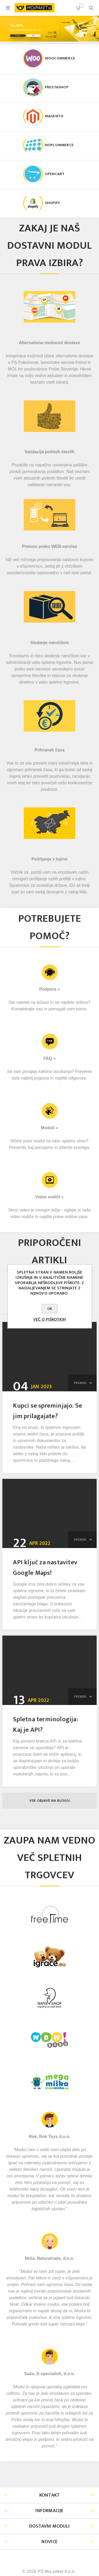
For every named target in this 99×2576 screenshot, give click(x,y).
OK (49, 1309)
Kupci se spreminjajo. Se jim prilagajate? (47, 1411)
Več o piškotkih (49, 1319)
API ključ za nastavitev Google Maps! (45, 1567)
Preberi (80, 1383)
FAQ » (49, 1058)
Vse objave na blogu (49, 1800)
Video (33, 35)
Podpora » (49, 989)
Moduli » (49, 1128)
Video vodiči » (49, 1197)
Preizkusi (17, 35)
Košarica (81, 6)
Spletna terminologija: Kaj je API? (45, 1724)
